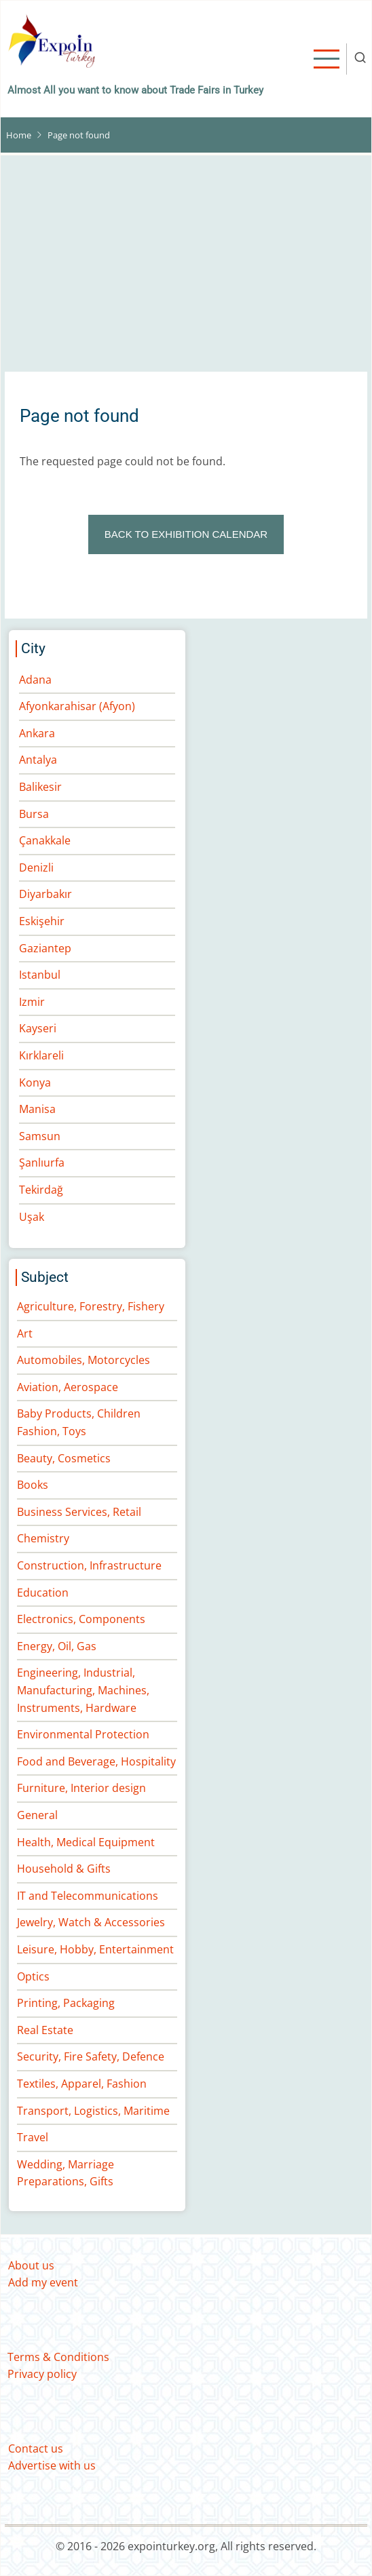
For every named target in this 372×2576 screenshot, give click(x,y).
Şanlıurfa (41, 1162)
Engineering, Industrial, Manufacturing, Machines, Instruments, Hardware (83, 1690)
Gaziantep (45, 948)
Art (25, 1333)
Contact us (35, 2448)
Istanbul (39, 974)
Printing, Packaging (66, 2002)
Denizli (36, 867)
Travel (32, 2137)
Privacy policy (42, 2373)
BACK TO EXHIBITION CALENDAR (186, 534)
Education (43, 1592)
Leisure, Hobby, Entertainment (95, 1949)
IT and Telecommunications (87, 1895)
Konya (35, 1082)
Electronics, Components (81, 1619)
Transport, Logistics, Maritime (93, 2110)
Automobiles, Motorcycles (83, 1359)
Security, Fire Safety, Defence (90, 2056)
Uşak (31, 1216)
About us (31, 2265)
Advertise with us (52, 2465)
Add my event (43, 2282)
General (37, 1815)
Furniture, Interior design (81, 1787)
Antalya (38, 759)
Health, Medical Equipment (86, 1842)
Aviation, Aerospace (67, 1387)
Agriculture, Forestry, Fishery (90, 1306)
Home (18, 135)
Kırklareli (41, 1055)
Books (32, 1484)
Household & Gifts (64, 1868)
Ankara (37, 733)
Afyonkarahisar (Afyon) (77, 706)
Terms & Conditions (58, 2356)
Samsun (39, 1136)
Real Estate (45, 2030)
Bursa (34, 813)
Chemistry (43, 1538)
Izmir (32, 1001)
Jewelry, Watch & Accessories (91, 1922)
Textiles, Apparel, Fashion (82, 2083)
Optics (33, 1976)
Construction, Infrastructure (89, 1565)
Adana (35, 679)
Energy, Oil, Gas (56, 1646)
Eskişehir (41, 921)
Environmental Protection (83, 1734)
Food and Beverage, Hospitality (96, 1761)
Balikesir (40, 786)
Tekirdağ (41, 1189)
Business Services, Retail (79, 1511)
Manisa (37, 1108)
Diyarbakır (45, 893)
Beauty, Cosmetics (64, 1458)
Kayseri (37, 1028)
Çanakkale (45, 840)
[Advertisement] (186, 271)
